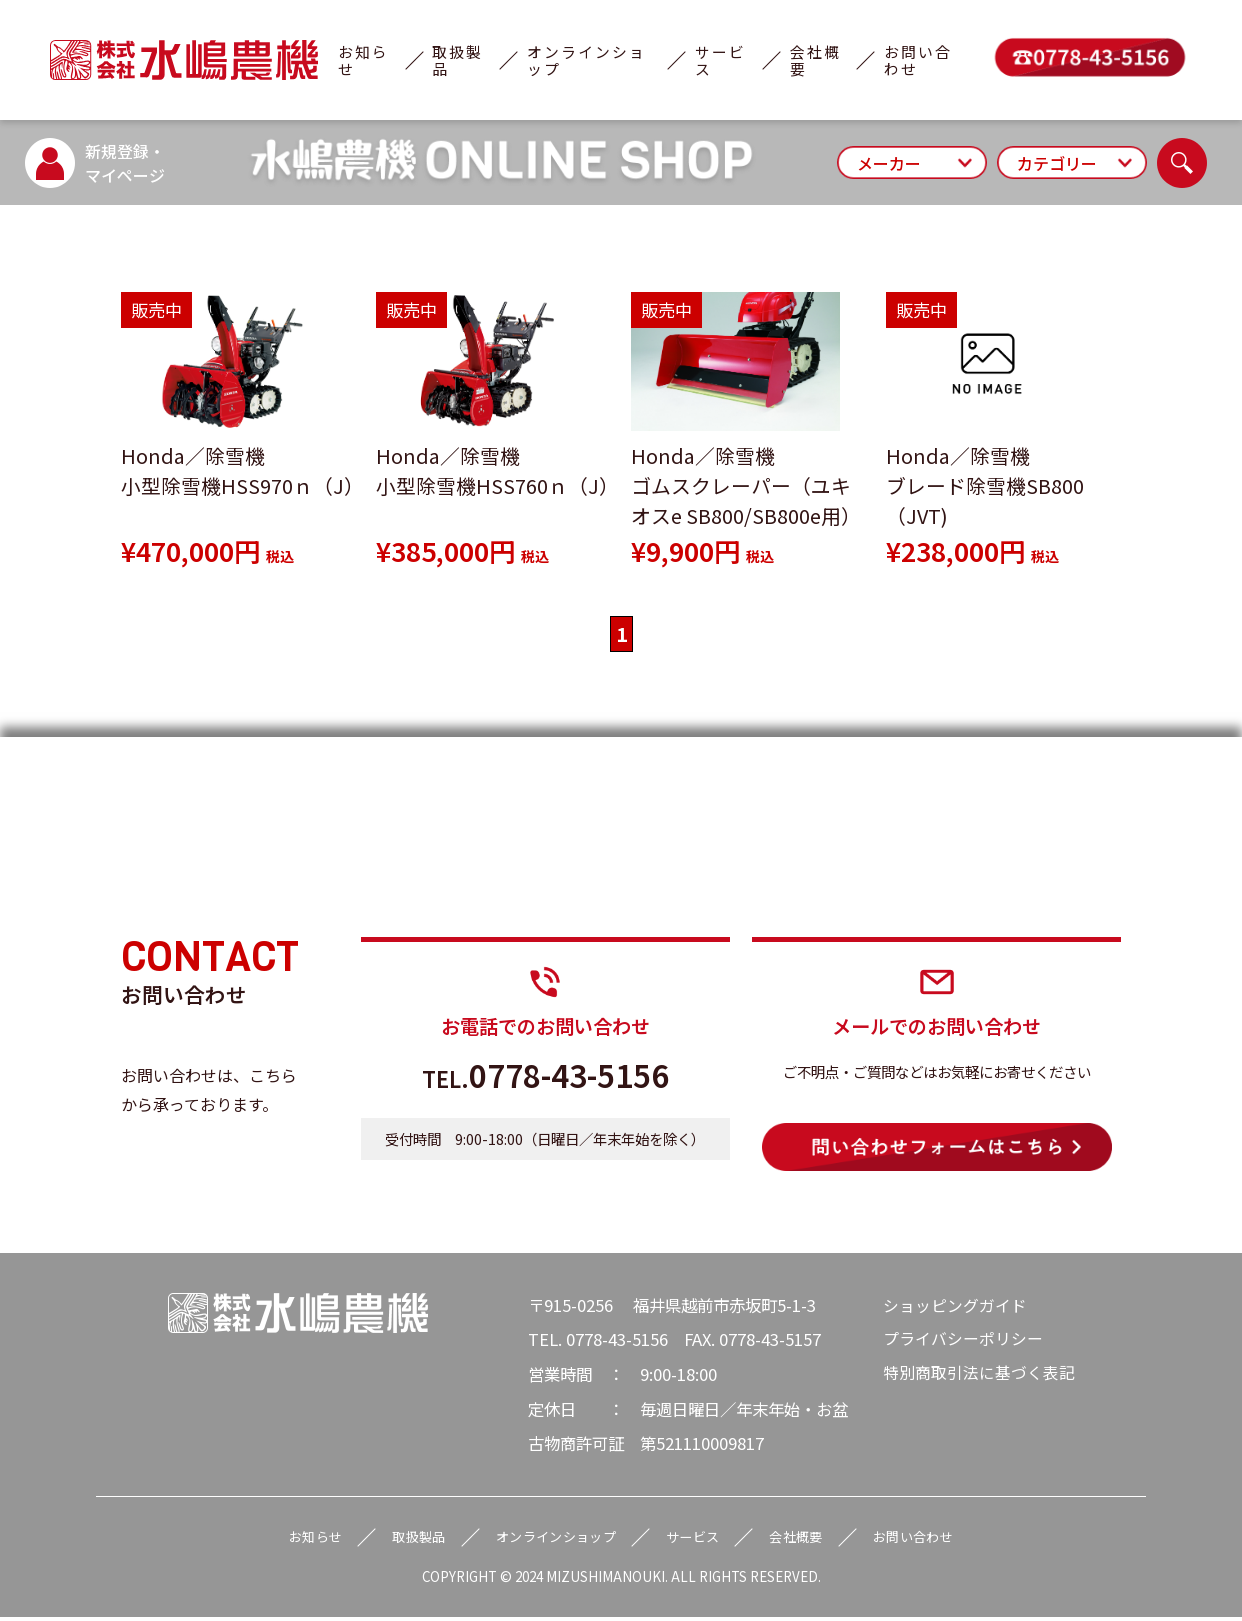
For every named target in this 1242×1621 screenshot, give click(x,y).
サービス (720, 60)
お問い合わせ (918, 60)
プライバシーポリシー (963, 1341)
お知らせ (363, 60)
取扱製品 (457, 60)
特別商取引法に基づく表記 (979, 1375)
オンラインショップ (586, 60)
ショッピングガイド (955, 1306)
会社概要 (815, 60)
